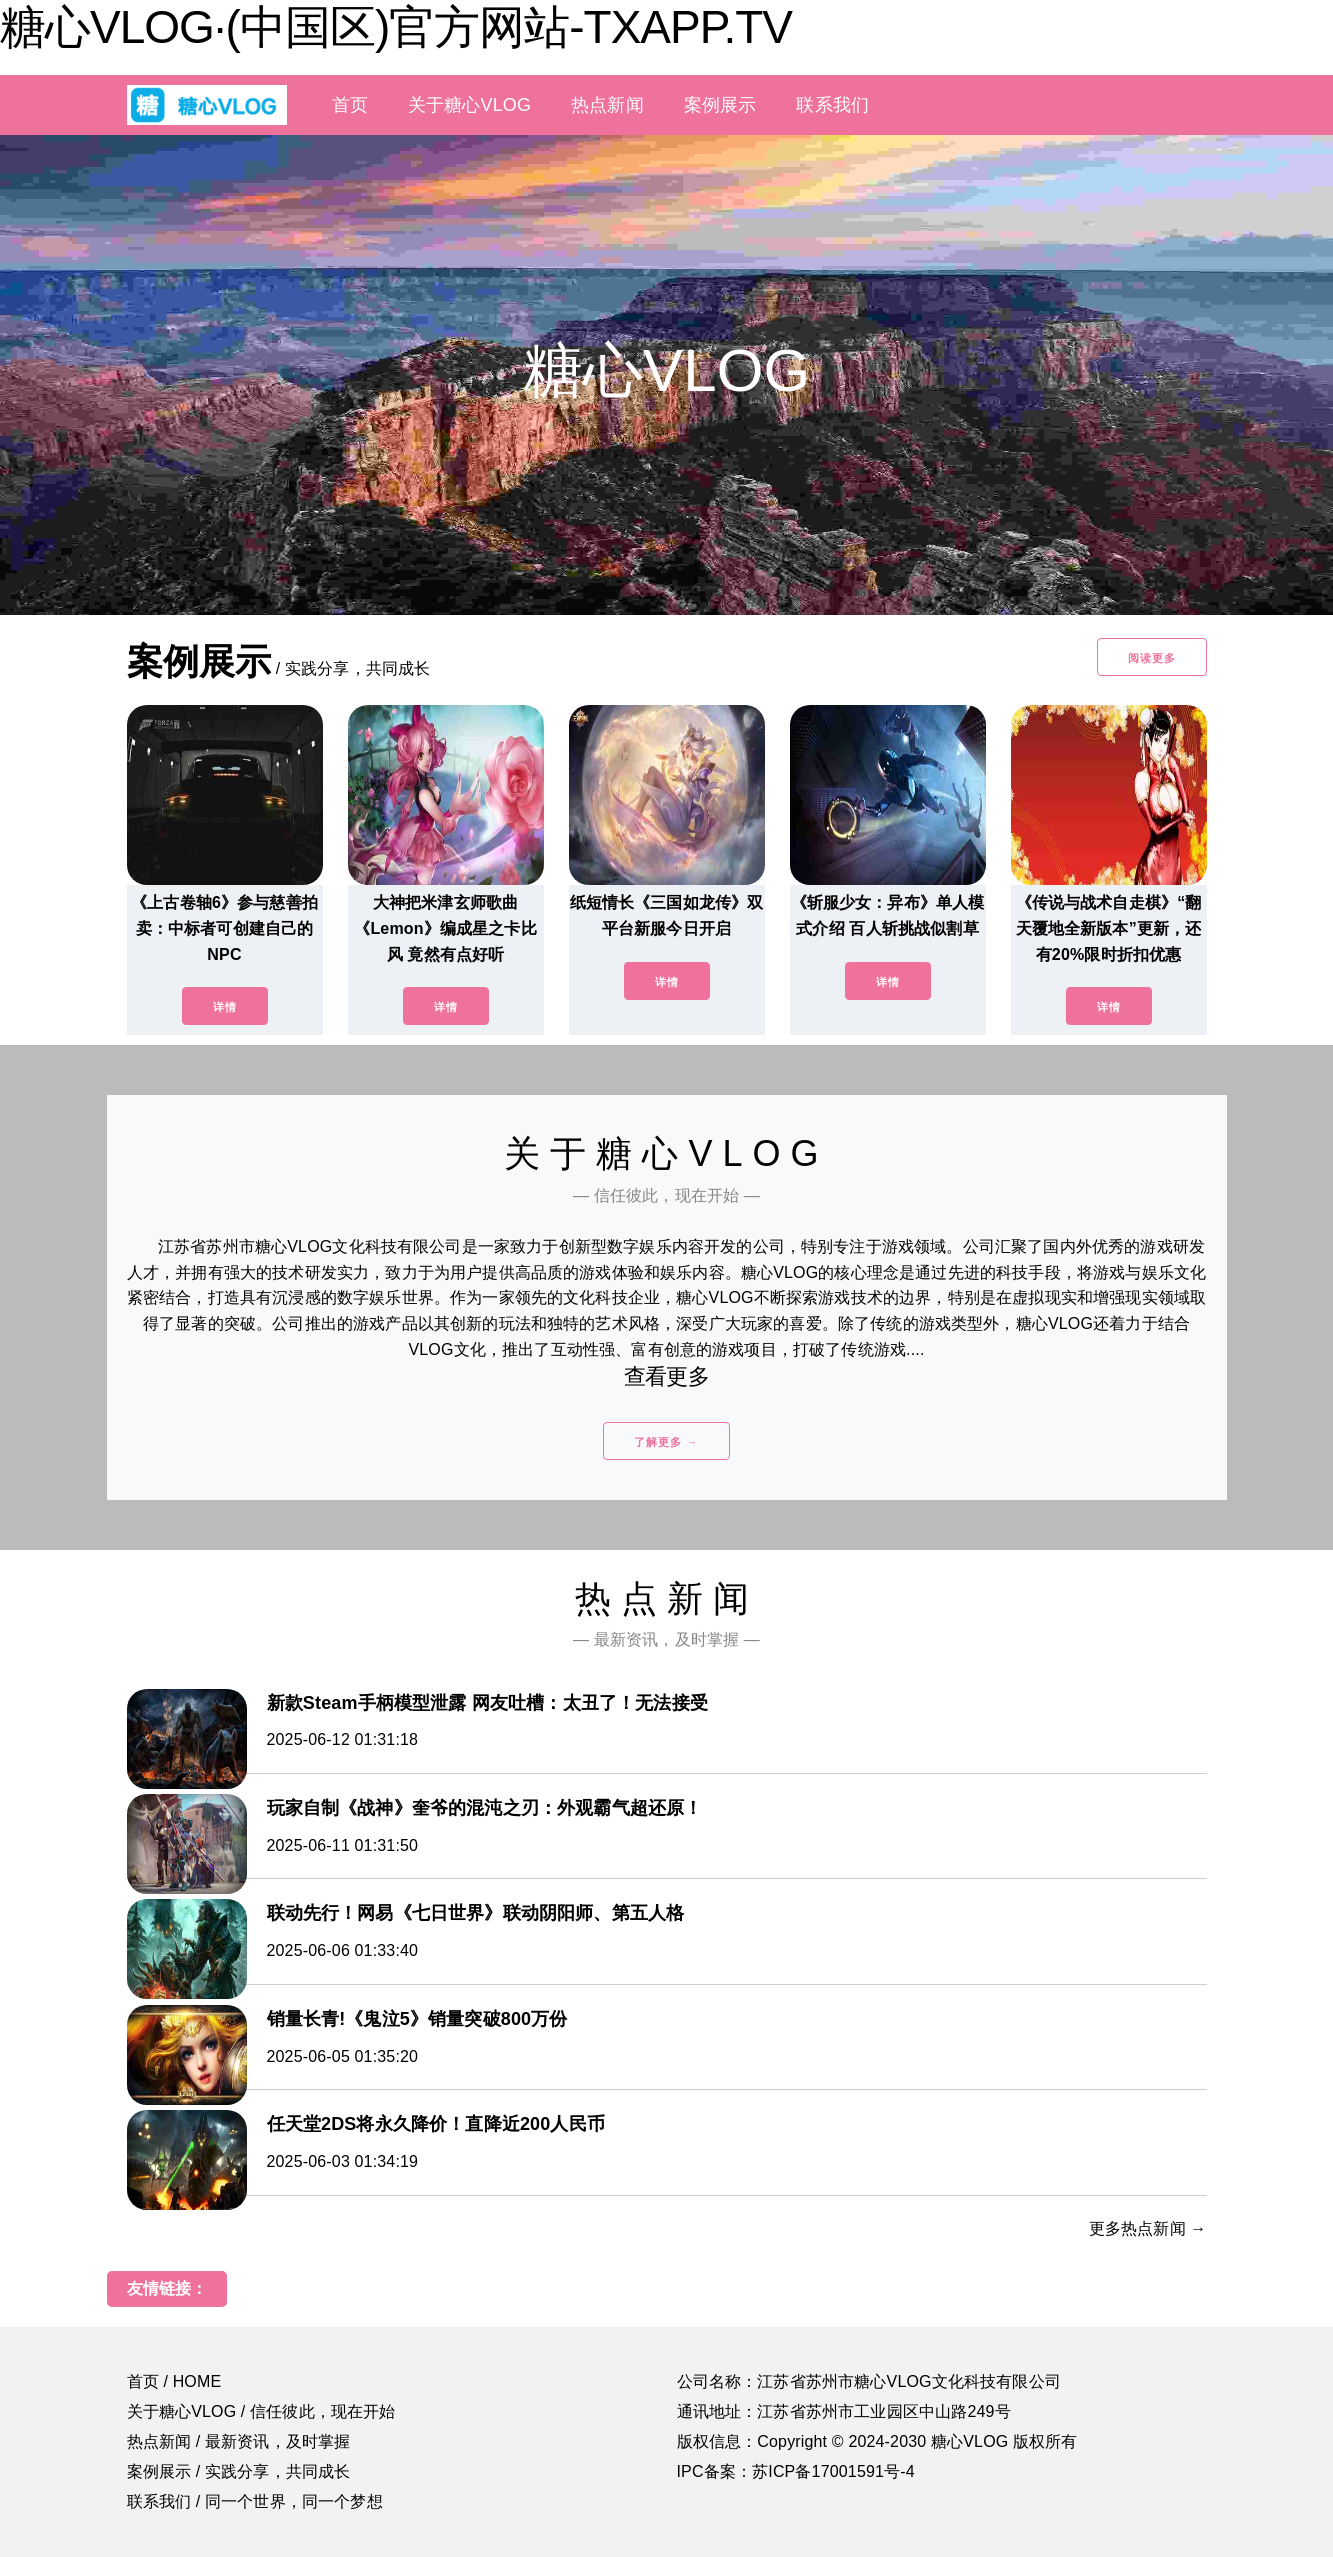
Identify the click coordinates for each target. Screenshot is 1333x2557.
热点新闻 (607, 105)
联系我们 (832, 105)
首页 (350, 105)
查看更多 (666, 1376)
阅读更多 (1152, 658)
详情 (225, 1007)
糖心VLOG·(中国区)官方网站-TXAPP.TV (396, 27)
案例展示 (720, 105)
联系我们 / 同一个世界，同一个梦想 (255, 2501)
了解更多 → (666, 1442)
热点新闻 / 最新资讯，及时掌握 (239, 2441)
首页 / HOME (174, 2381)
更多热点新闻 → (1148, 2228)
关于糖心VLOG (469, 105)
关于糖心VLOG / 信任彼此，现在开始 (261, 2411)
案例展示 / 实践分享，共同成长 (239, 2471)
